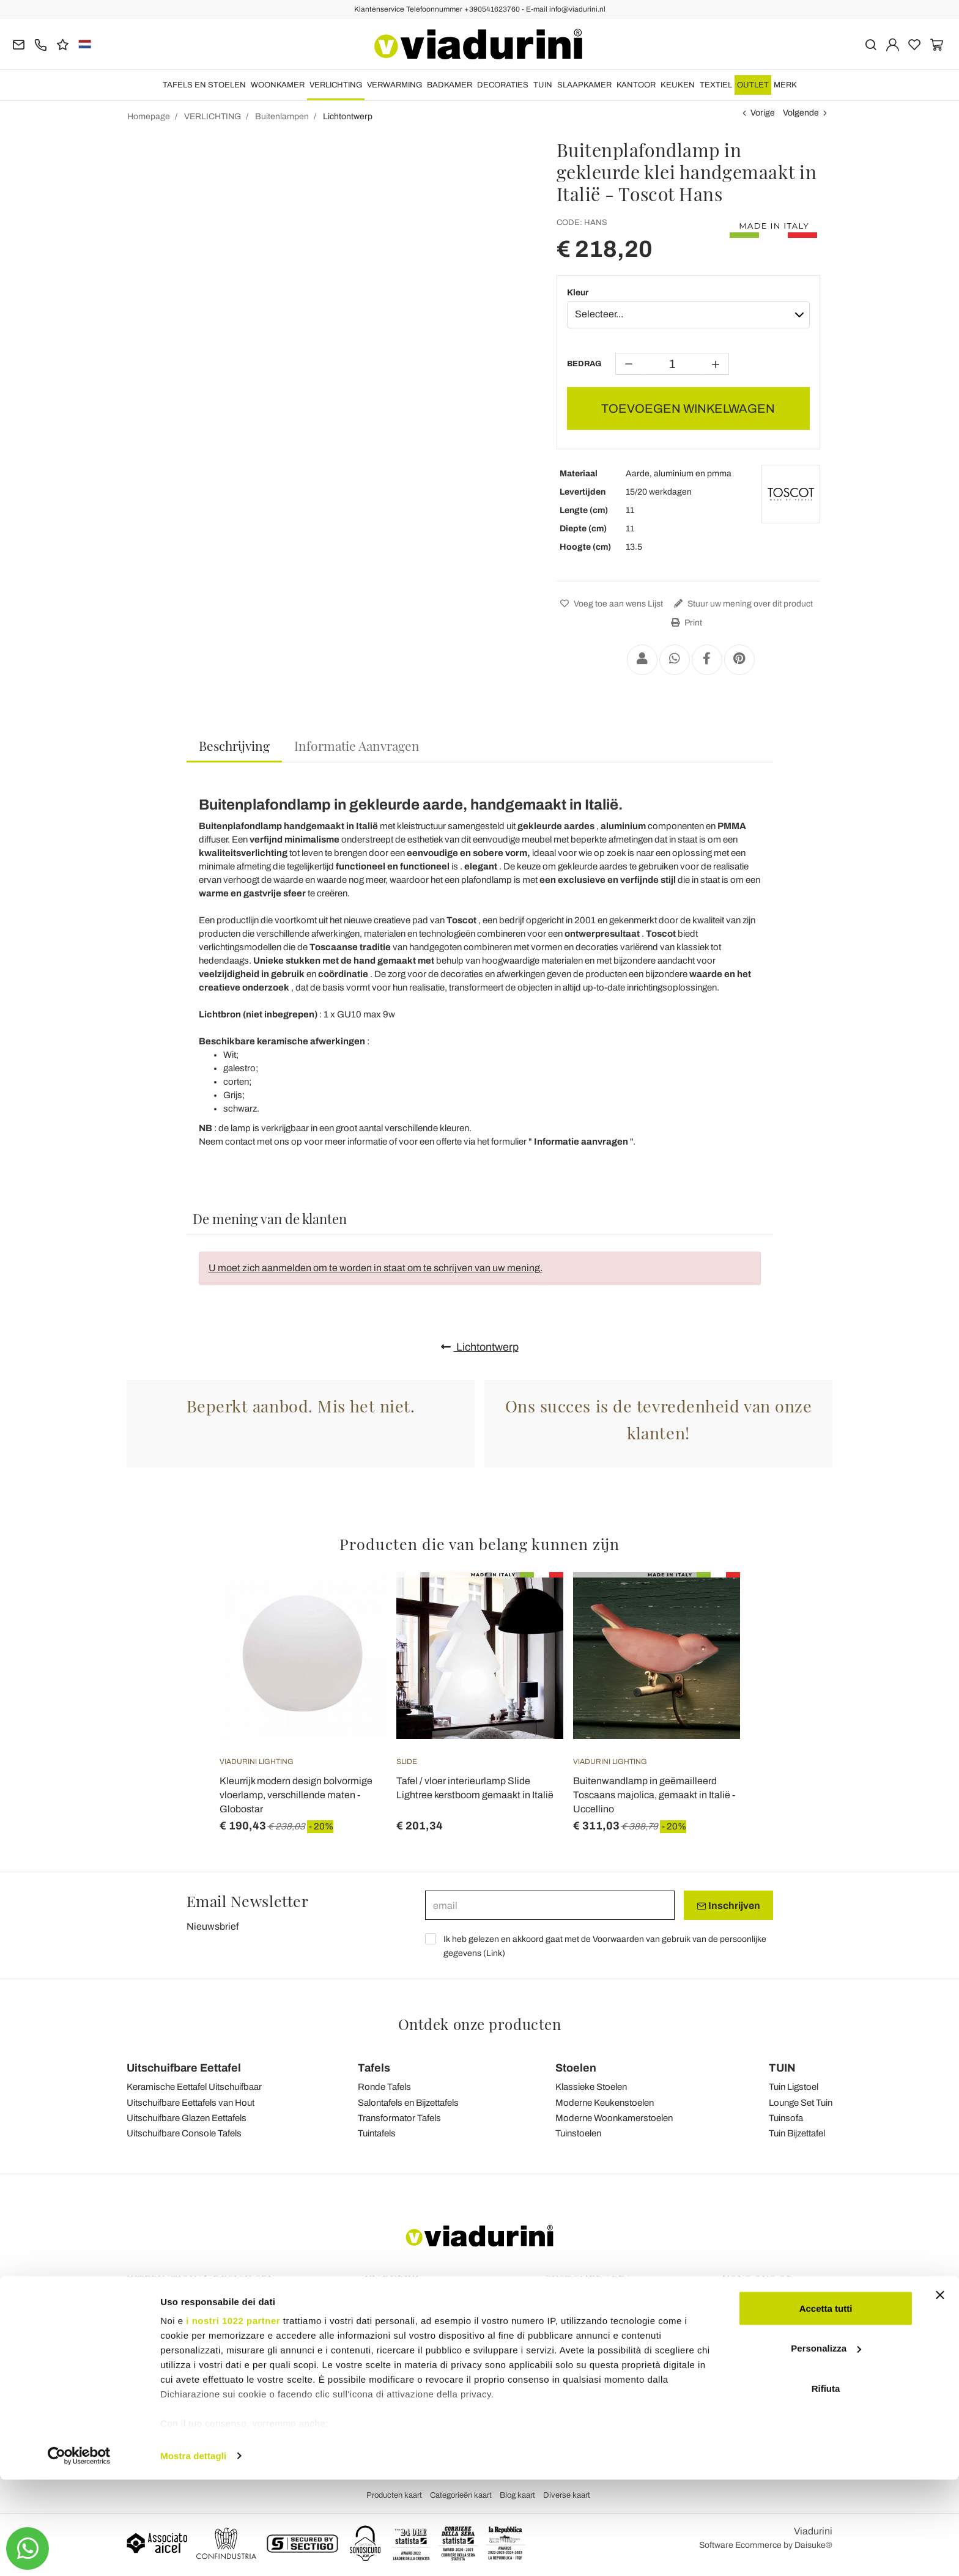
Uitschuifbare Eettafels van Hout (190, 2103)
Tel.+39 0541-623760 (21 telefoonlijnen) (203, 2320)
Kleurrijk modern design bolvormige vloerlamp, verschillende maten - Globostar (296, 1795)
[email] (550, 1905)
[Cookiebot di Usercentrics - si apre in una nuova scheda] (79, 2552)
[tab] (234, 746)
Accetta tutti (826, 2404)
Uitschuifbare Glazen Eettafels (186, 2118)
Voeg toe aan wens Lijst (610, 603)
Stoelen (575, 2068)
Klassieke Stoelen (591, 2087)
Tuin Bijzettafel (797, 2133)
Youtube (745, 2337)
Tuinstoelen (578, 2133)
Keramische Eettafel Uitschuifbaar (194, 2087)
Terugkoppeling (394, 2303)
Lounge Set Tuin (800, 2103)
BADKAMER (449, 85)
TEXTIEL (716, 85)
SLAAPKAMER (584, 85)
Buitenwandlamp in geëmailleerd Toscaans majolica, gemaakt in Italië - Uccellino (654, 1795)
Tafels (374, 2068)
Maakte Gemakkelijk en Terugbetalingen (621, 2348)
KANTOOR (636, 85)
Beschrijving (234, 745)
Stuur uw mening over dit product (742, 603)
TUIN (542, 85)
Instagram (749, 2320)
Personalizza (826, 2445)
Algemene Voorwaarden (411, 2337)
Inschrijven (728, 1905)
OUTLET (753, 85)
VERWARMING (394, 85)
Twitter (742, 2355)
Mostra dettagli (193, 2552)
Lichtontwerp (480, 1347)
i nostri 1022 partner (233, 2417)
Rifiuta (826, 2484)
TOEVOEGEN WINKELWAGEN (688, 408)
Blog (374, 2320)
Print (685, 622)
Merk (785, 85)
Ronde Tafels (384, 2087)
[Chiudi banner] (940, 2391)
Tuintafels (377, 2133)
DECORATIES (502, 85)
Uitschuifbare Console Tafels (184, 2133)
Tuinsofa (786, 2118)
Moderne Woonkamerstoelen (614, 2118)
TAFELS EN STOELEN (204, 85)
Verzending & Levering (587, 2331)
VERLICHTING (335, 85)
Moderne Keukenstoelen (604, 2103)
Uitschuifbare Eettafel (184, 2068)
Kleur (577, 292)
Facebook (748, 2303)
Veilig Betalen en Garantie (593, 2366)
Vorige (762, 112)
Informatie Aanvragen (357, 745)
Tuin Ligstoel (793, 2087)
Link (494, 1953)
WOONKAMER (278, 85)
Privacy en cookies (400, 2355)
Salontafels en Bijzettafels (408, 2103)
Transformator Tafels (399, 2118)
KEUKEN (678, 85)
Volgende (801, 112)
